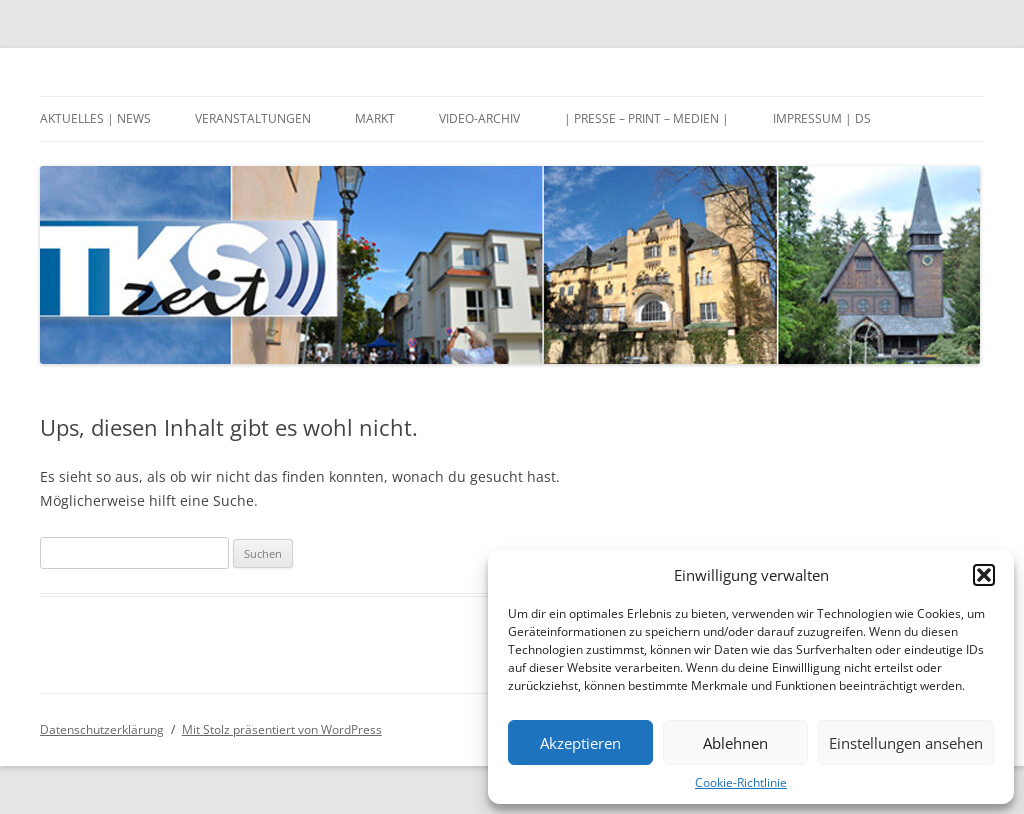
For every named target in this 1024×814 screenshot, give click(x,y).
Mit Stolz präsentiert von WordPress (282, 729)
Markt (375, 118)
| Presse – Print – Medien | (646, 118)
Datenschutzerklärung (102, 729)
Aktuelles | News (95, 118)
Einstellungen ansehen (906, 743)
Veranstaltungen (253, 118)
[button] (984, 575)
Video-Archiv (479, 118)
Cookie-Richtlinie (741, 782)
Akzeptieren (580, 743)
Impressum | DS (822, 118)
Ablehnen (735, 743)
